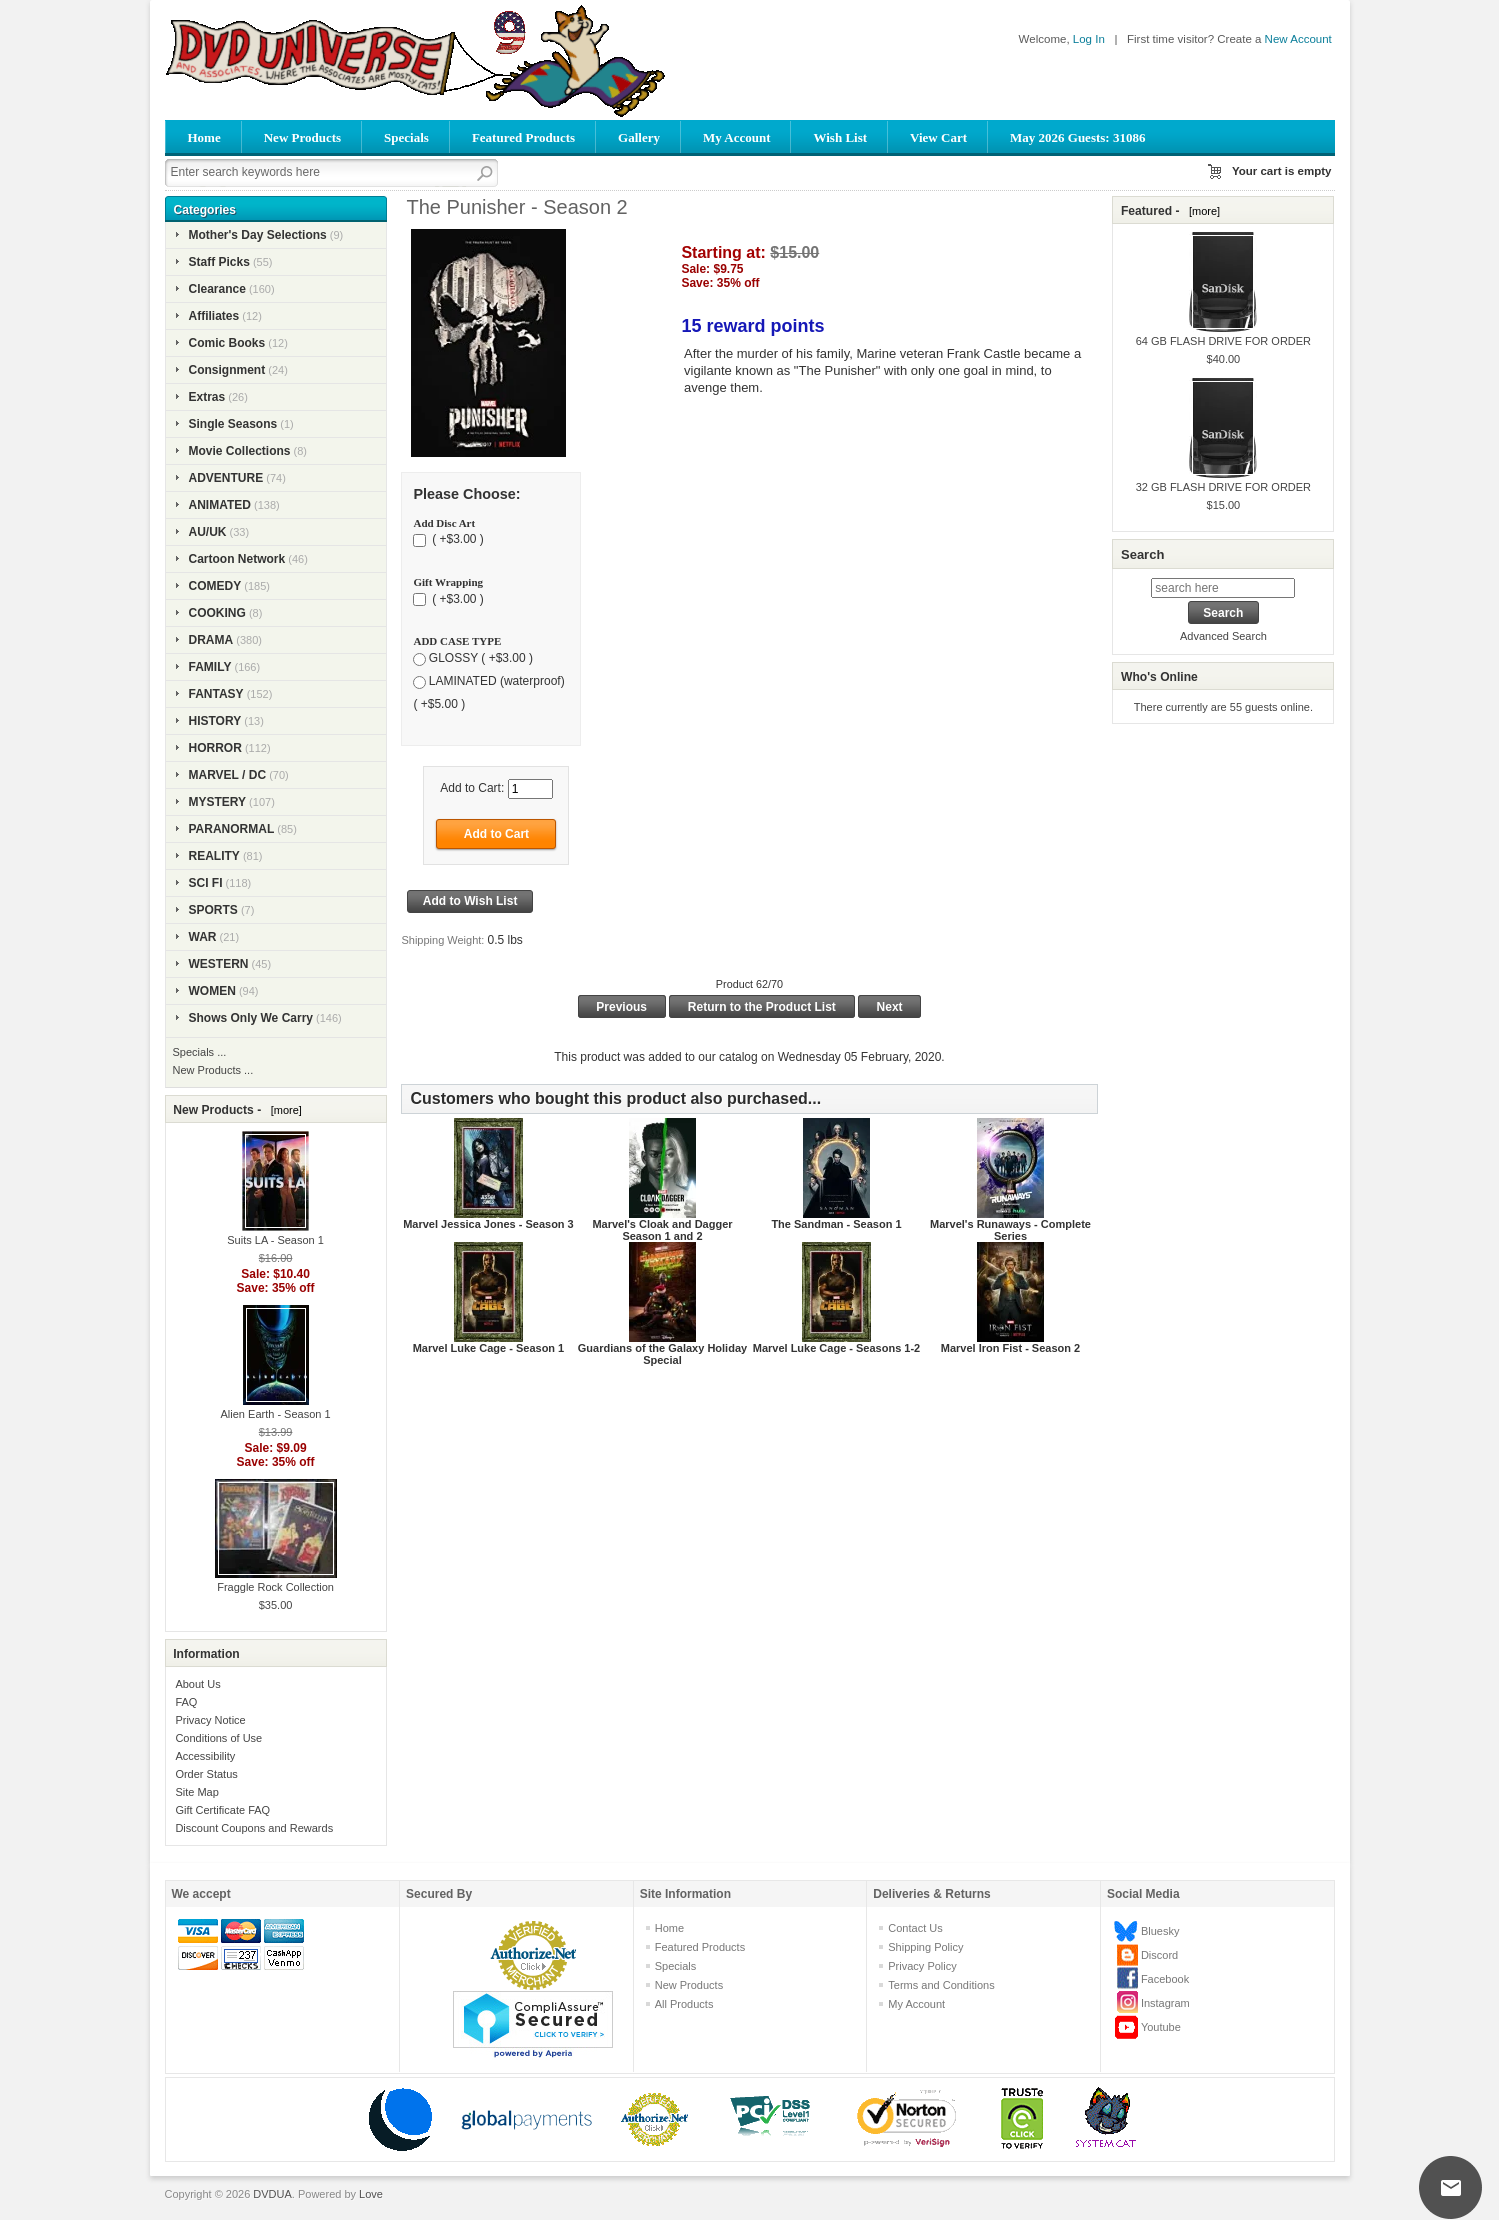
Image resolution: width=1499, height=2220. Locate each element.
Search (1142, 554)
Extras (207, 397)
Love (371, 2194)
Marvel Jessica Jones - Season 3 (488, 1224)
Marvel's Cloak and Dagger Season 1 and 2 (662, 1230)
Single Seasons (233, 424)
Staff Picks (219, 262)
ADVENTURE (226, 478)
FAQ (186, 1702)
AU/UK (208, 532)
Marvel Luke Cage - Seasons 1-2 (837, 1348)
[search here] (1223, 588)
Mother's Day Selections (258, 235)
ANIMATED (220, 505)
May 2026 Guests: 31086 (1077, 137)
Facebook (1165, 1979)
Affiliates (214, 316)
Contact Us (915, 1928)
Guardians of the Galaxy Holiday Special (662, 1354)
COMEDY (215, 586)
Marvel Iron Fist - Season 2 (1010, 1348)
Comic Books (227, 343)
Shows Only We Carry (251, 1018)
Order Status (206, 1774)
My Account (737, 137)
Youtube (1161, 2027)
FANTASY (216, 694)
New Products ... (213, 1070)
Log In (1089, 39)
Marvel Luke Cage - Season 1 (489, 1348)
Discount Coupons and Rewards (254, 1828)
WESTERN (219, 964)
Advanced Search (1223, 636)
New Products (302, 137)
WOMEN (212, 991)
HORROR (215, 748)
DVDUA (272, 2194)
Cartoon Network (237, 559)
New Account (1298, 39)
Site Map (196, 1792)
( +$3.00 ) (456, 540)
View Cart (938, 137)
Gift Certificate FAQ (222, 1810)
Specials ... (200, 1052)
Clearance (217, 289)
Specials (406, 137)
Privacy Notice (210, 1720)
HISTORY (215, 721)
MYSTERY (218, 802)
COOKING (217, 613)
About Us (197, 1684)
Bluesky (1160, 1931)
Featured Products (523, 137)
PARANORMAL (232, 829)
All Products (684, 2004)
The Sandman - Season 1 (836, 1224)
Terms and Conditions (941, 1985)
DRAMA (211, 640)
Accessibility (205, 1756)
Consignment (227, 370)
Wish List (840, 137)
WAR (203, 937)
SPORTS (213, 910)
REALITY (214, 856)
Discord (1159, 1955)
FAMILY (210, 667)
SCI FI (206, 883)
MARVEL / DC (228, 775)
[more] (283, 1110)
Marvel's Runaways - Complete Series (1010, 1230)
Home (204, 137)
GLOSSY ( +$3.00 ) (481, 658)
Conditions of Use (218, 1738)
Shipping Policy (925, 1947)
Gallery (639, 137)
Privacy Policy (922, 1966)
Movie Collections (240, 451)
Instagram (1165, 2003)
